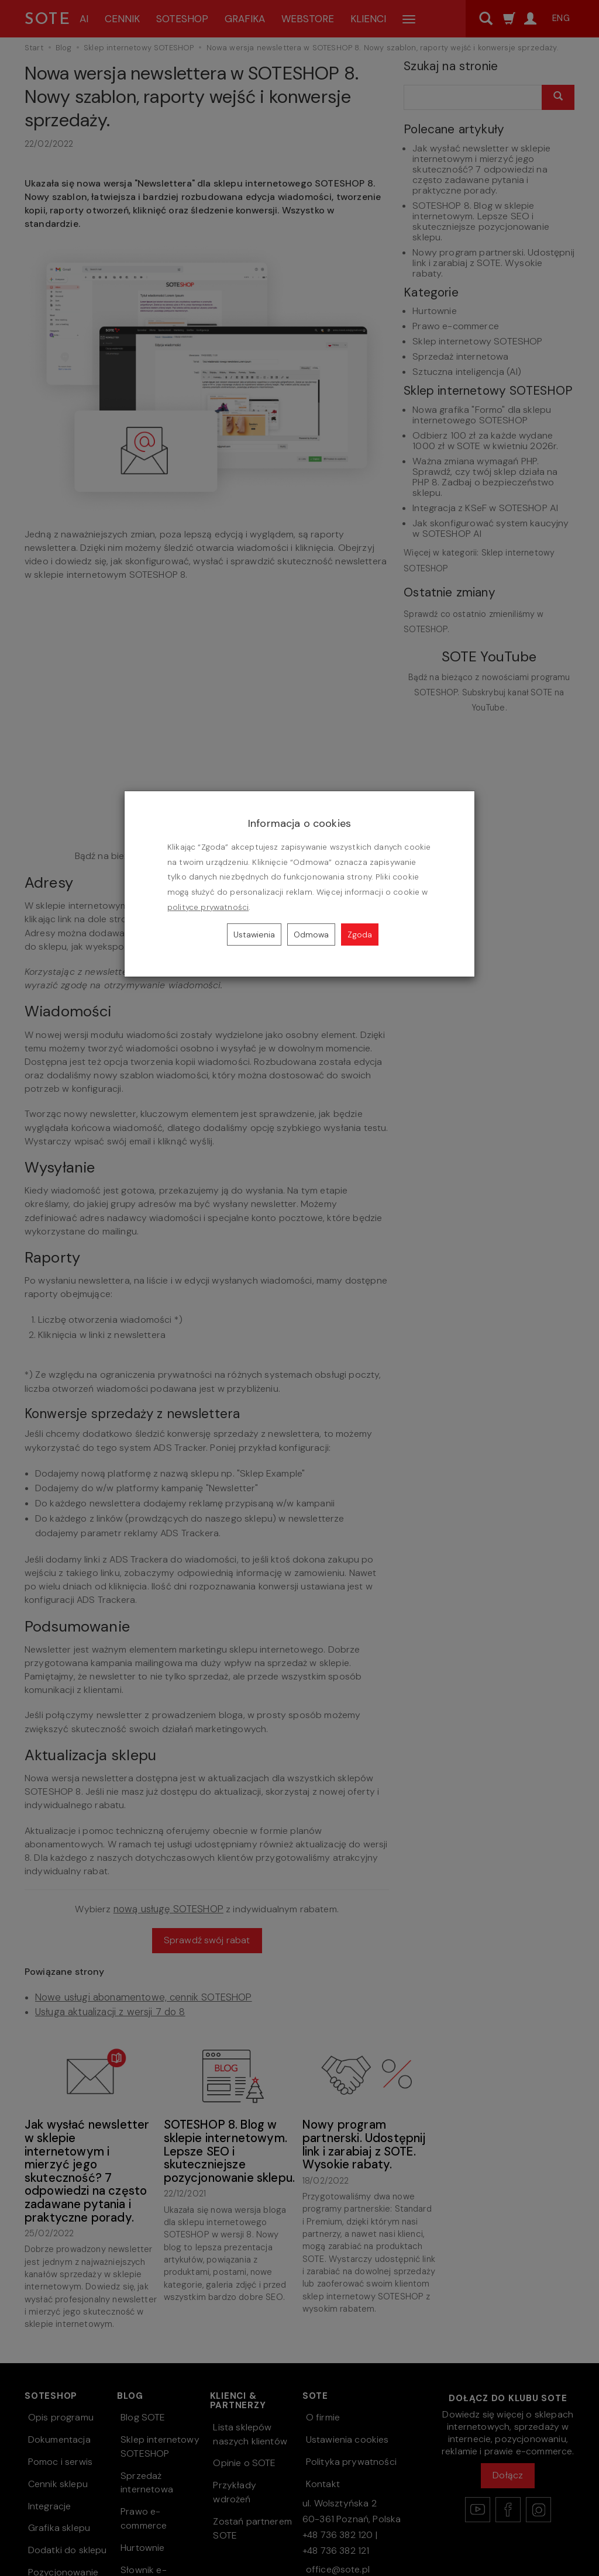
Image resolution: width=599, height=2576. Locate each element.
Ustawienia (254, 934)
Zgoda (359, 934)
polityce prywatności (208, 907)
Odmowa (311, 934)
